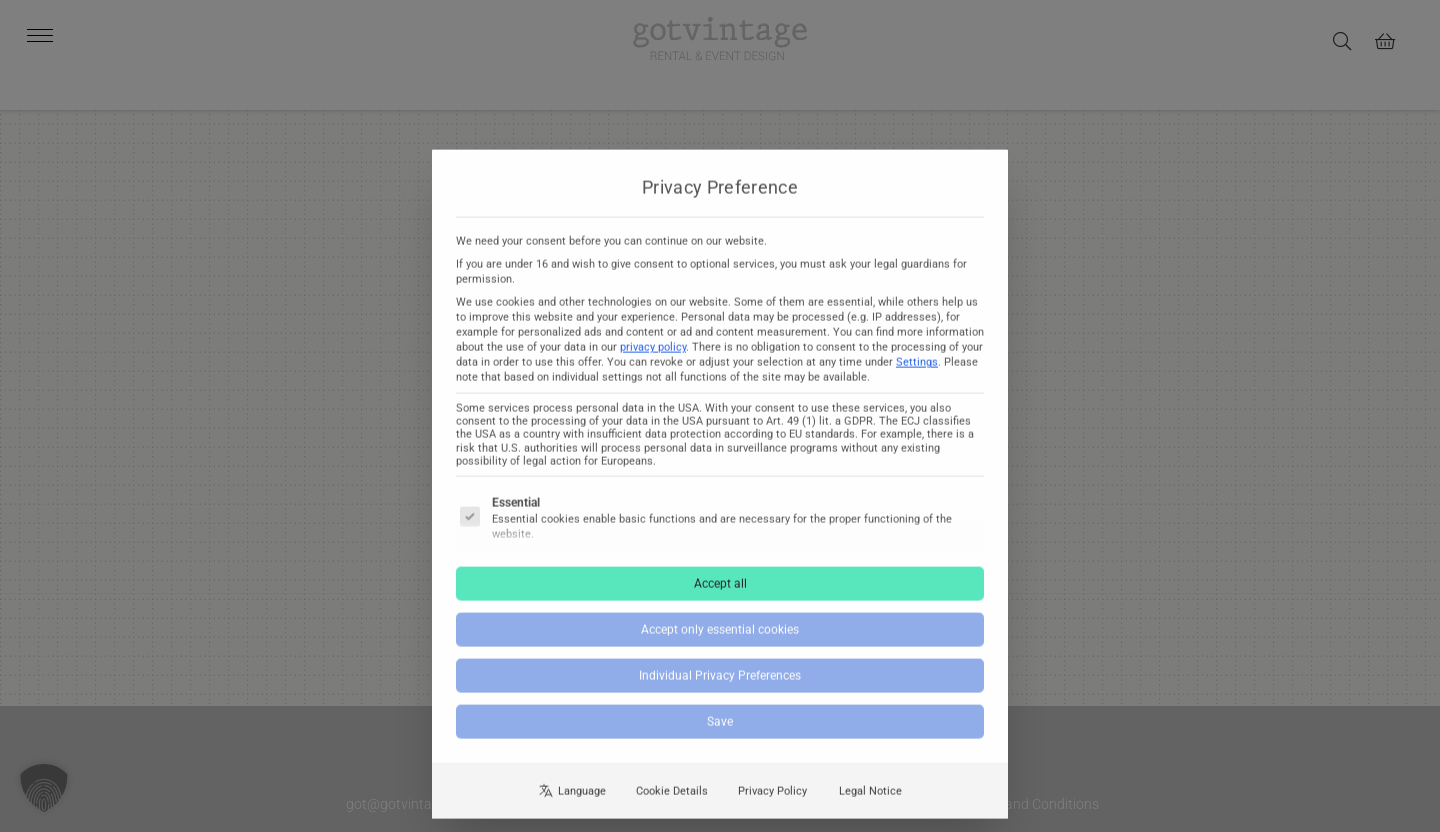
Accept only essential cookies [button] (720, 643)
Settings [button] (917, 375)
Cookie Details (672, 803)
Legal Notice (870, 803)
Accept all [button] (720, 597)
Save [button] (720, 735)
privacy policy (653, 360)
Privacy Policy (772, 803)
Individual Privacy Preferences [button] (720, 689)
